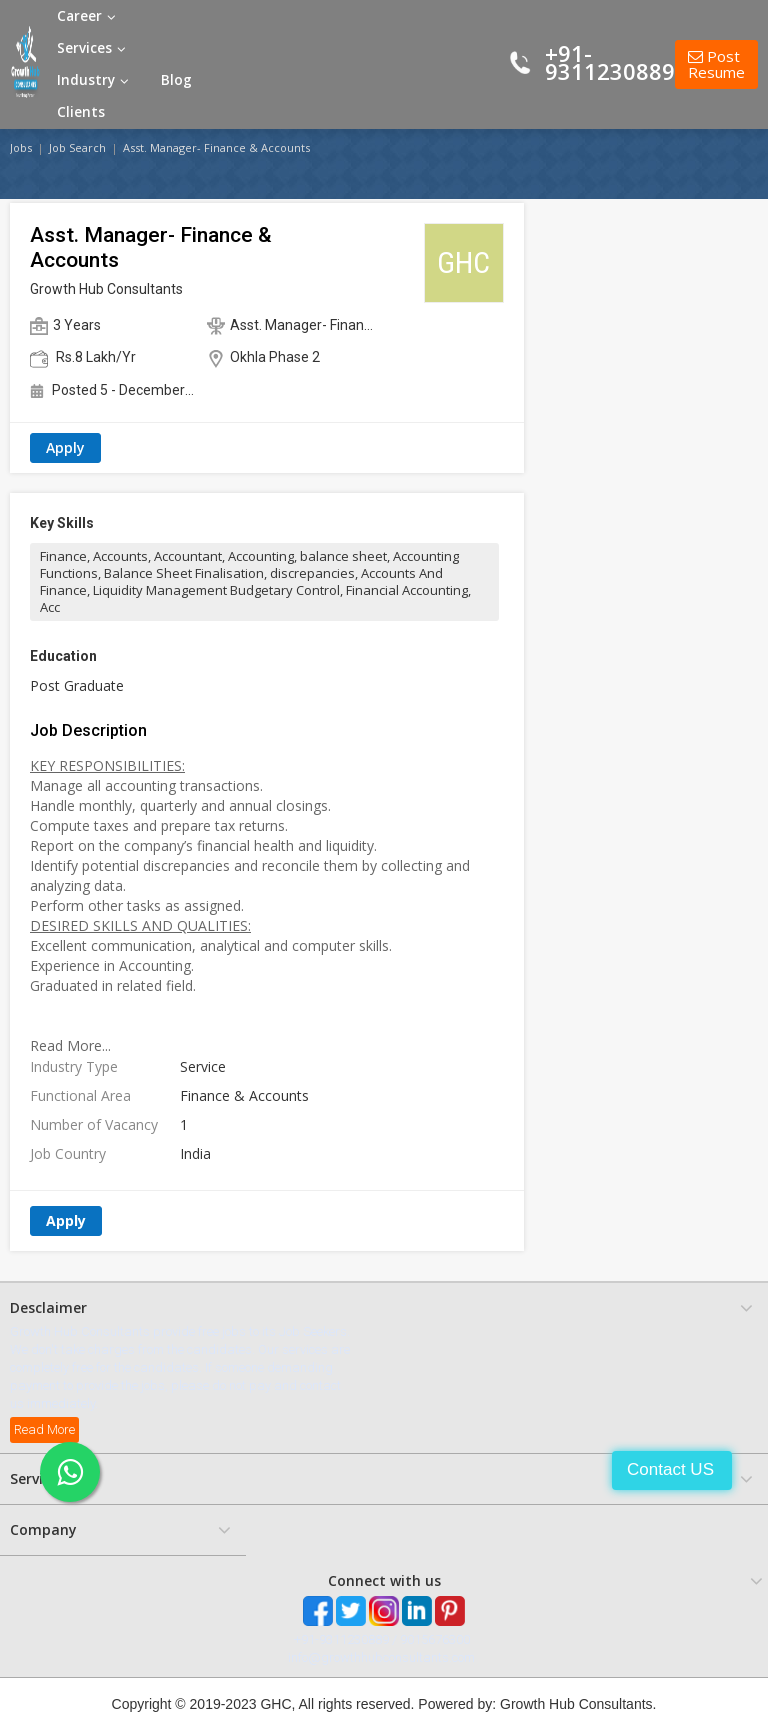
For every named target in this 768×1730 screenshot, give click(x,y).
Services (91, 48)
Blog (176, 80)
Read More (44, 1429)
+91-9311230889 (610, 62)
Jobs (21, 147)
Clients (81, 112)
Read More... (70, 1045)
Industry (93, 80)
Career (86, 16)
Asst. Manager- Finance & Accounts (216, 147)
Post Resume (716, 64)
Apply (65, 447)
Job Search (77, 147)
